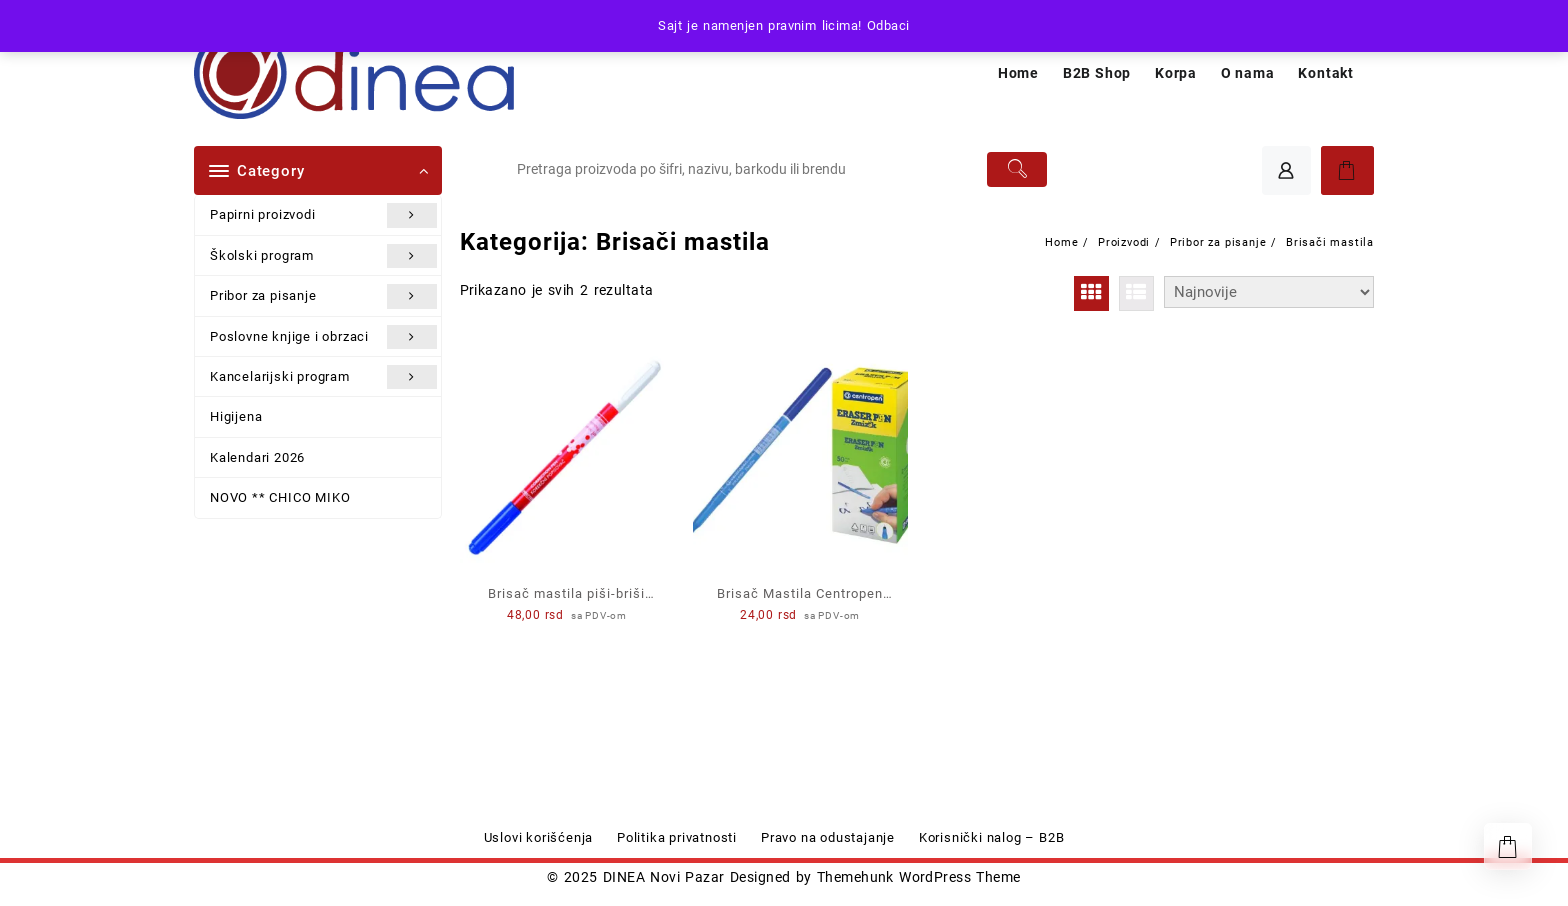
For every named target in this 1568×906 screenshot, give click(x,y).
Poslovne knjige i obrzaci (323, 337)
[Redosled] (1269, 292)
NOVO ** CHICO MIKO (280, 497)
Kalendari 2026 (257, 457)
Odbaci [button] (888, 25)
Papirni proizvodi (323, 215)
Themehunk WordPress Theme (919, 877)
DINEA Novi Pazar (664, 877)
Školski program (323, 256)
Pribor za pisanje (323, 296)
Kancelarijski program (323, 377)
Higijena (236, 416)
